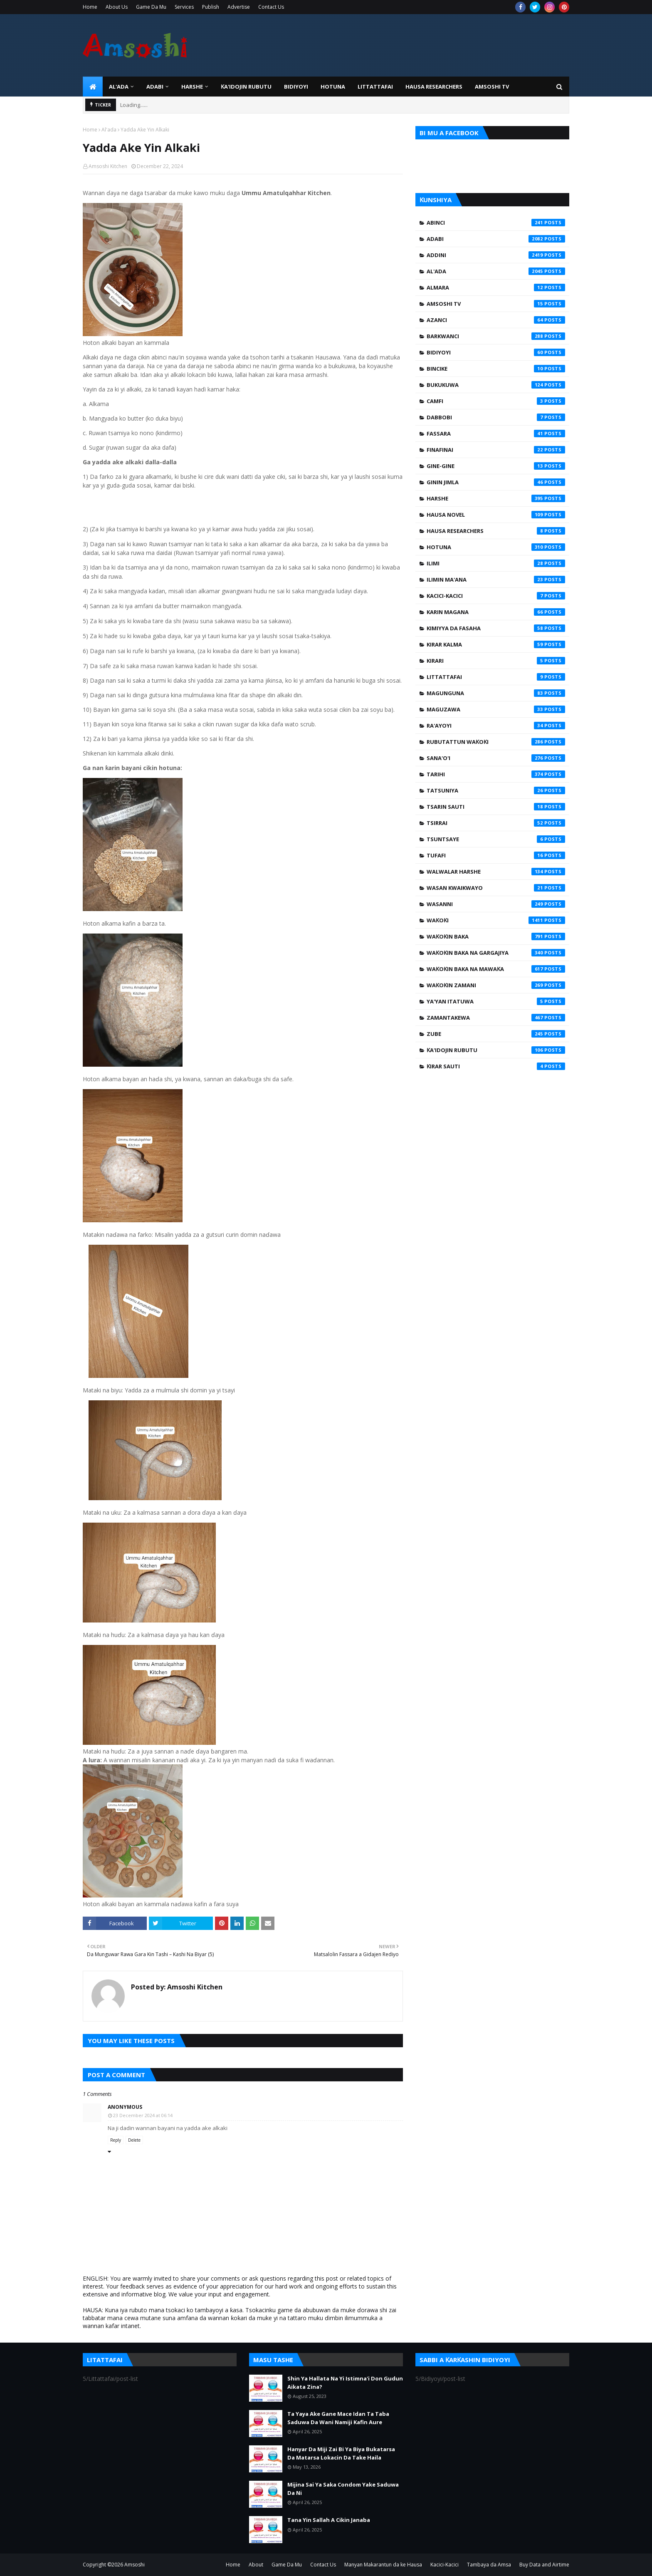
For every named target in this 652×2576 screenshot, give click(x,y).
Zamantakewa (496, 1017)
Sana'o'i (496, 758)
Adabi (496, 239)
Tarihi (496, 774)
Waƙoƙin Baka (496, 936)
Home (90, 6)
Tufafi (496, 855)
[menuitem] (93, 87)
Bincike (496, 368)
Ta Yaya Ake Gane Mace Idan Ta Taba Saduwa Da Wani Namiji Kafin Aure (338, 2418)
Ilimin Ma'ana (496, 579)
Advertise (238, 6)
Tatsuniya (496, 790)
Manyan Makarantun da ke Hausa (383, 2564)
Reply (115, 2140)
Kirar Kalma (496, 644)
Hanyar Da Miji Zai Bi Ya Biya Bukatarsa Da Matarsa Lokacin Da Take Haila (341, 2453)
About (256, 2564)
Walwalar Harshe (496, 871)
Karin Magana (496, 612)
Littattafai (496, 677)
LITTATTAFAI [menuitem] (375, 86)
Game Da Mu (151, 6)
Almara (496, 287)
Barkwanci (496, 336)
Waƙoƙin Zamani (496, 985)
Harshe (496, 498)
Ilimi (496, 563)
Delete (134, 2140)
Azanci (496, 320)
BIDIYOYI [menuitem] (296, 86)
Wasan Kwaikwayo (496, 888)
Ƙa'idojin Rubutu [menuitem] (246, 86)
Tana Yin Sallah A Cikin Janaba (328, 2520)
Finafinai (496, 449)
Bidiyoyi (496, 352)
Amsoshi (134, 2564)
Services (184, 6)
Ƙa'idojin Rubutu (496, 1050)
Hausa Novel (496, 514)
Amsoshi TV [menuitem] (492, 86)
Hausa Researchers (496, 531)
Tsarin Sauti (496, 806)
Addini (496, 255)
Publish (210, 6)
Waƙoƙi (496, 920)
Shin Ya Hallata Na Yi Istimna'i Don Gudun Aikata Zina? (345, 2382)
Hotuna (496, 547)
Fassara (496, 433)
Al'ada (108, 129)
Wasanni (496, 904)
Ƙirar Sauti (496, 1066)
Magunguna (496, 693)
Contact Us (271, 6)
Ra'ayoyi (496, 725)
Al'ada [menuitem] (118, 86)
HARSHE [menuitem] (192, 86)
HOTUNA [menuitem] (333, 86)
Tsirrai (496, 823)
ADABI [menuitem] (154, 86)
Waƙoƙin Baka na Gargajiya (496, 952)
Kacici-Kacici (496, 595)
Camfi (496, 401)
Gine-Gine (496, 466)
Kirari (496, 660)
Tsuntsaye (496, 839)
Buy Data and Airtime (544, 2564)
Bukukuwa (496, 385)
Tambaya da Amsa (489, 2564)
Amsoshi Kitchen (108, 166)
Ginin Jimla (496, 482)
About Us (117, 6)
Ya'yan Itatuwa (496, 1001)
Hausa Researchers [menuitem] (433, 86)
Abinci (496, 222)
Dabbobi (496, 417)
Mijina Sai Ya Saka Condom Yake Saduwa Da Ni (343, 2489)
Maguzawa (496, 709)
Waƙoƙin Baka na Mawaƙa (496, 969)
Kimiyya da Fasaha (496, 628)
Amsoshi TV (496, 303)
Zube (496, 1034)
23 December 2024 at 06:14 (143, 2115)
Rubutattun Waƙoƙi (496, 742)
